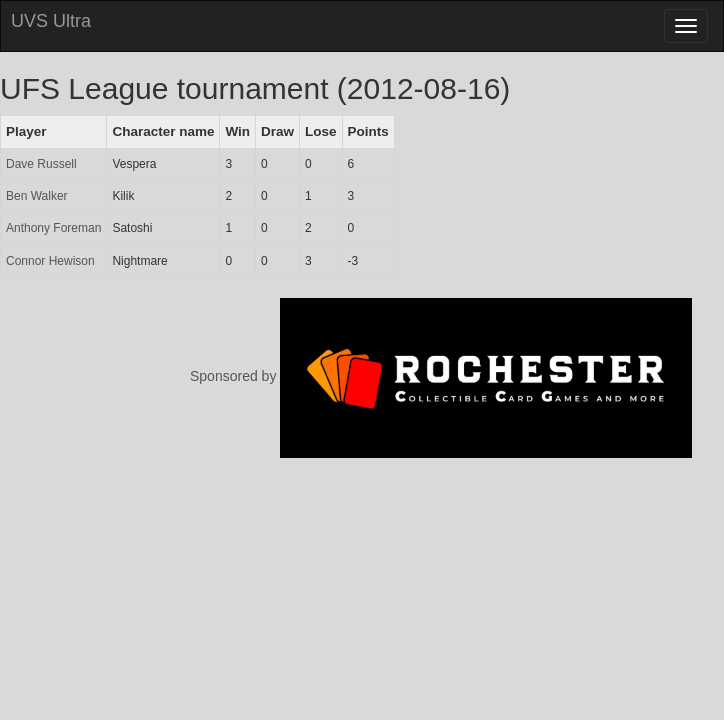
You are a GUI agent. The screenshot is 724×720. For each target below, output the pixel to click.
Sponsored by (441, 376)
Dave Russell (41, 164)
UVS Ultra (51, 21)
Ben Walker (37, 196)
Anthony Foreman (53, 228)
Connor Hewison (50, 261)
